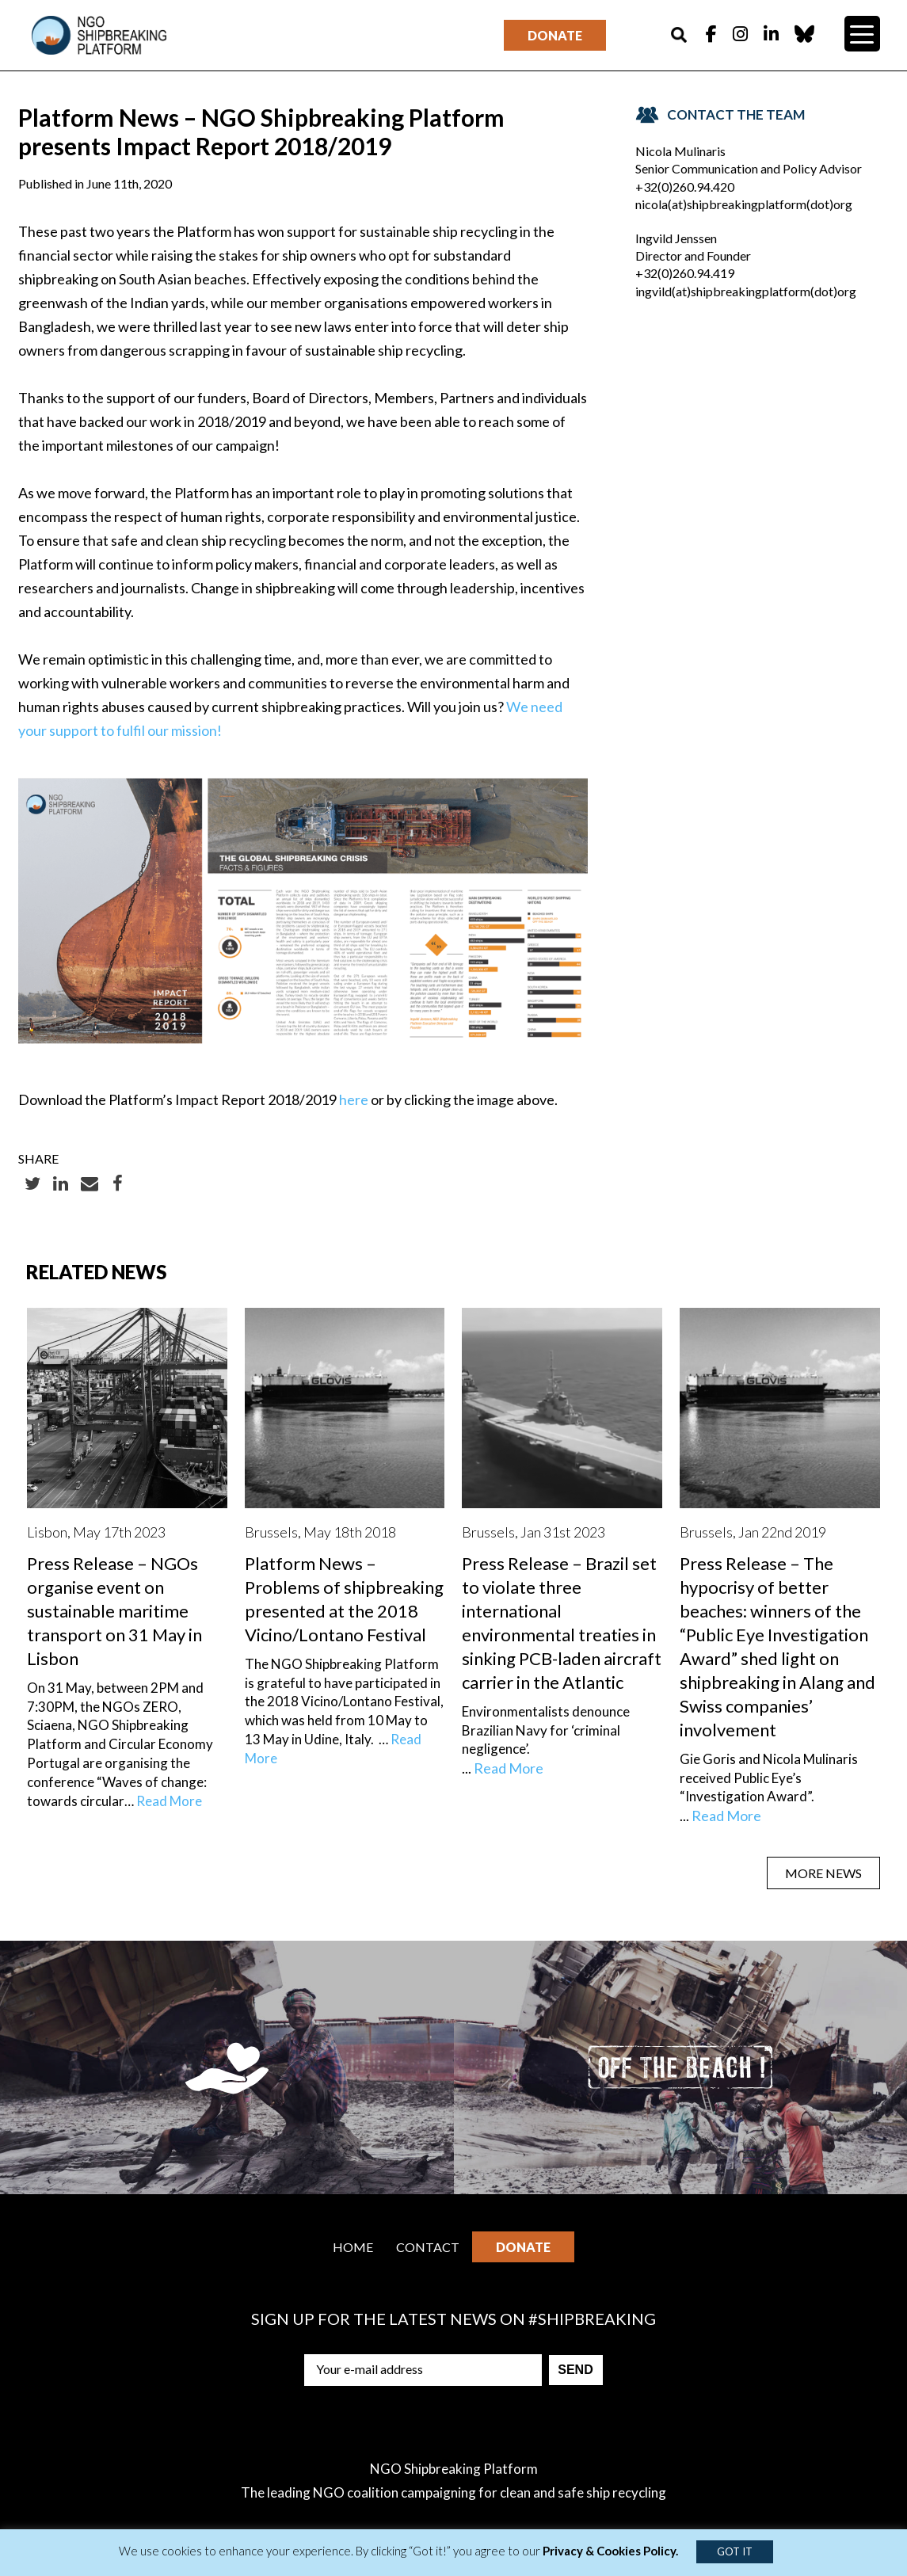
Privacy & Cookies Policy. (610, 2551)
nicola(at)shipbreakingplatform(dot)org (743, 203)
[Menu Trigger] (862, 33)
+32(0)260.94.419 (684, 272)
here (353, 1099)
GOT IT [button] (735, 2551)
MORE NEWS (823, 1873)
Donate (555, 35)
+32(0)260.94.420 (684, 186)
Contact (427, 2246)
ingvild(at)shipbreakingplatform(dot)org (745, 291)
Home (353, 2246)
